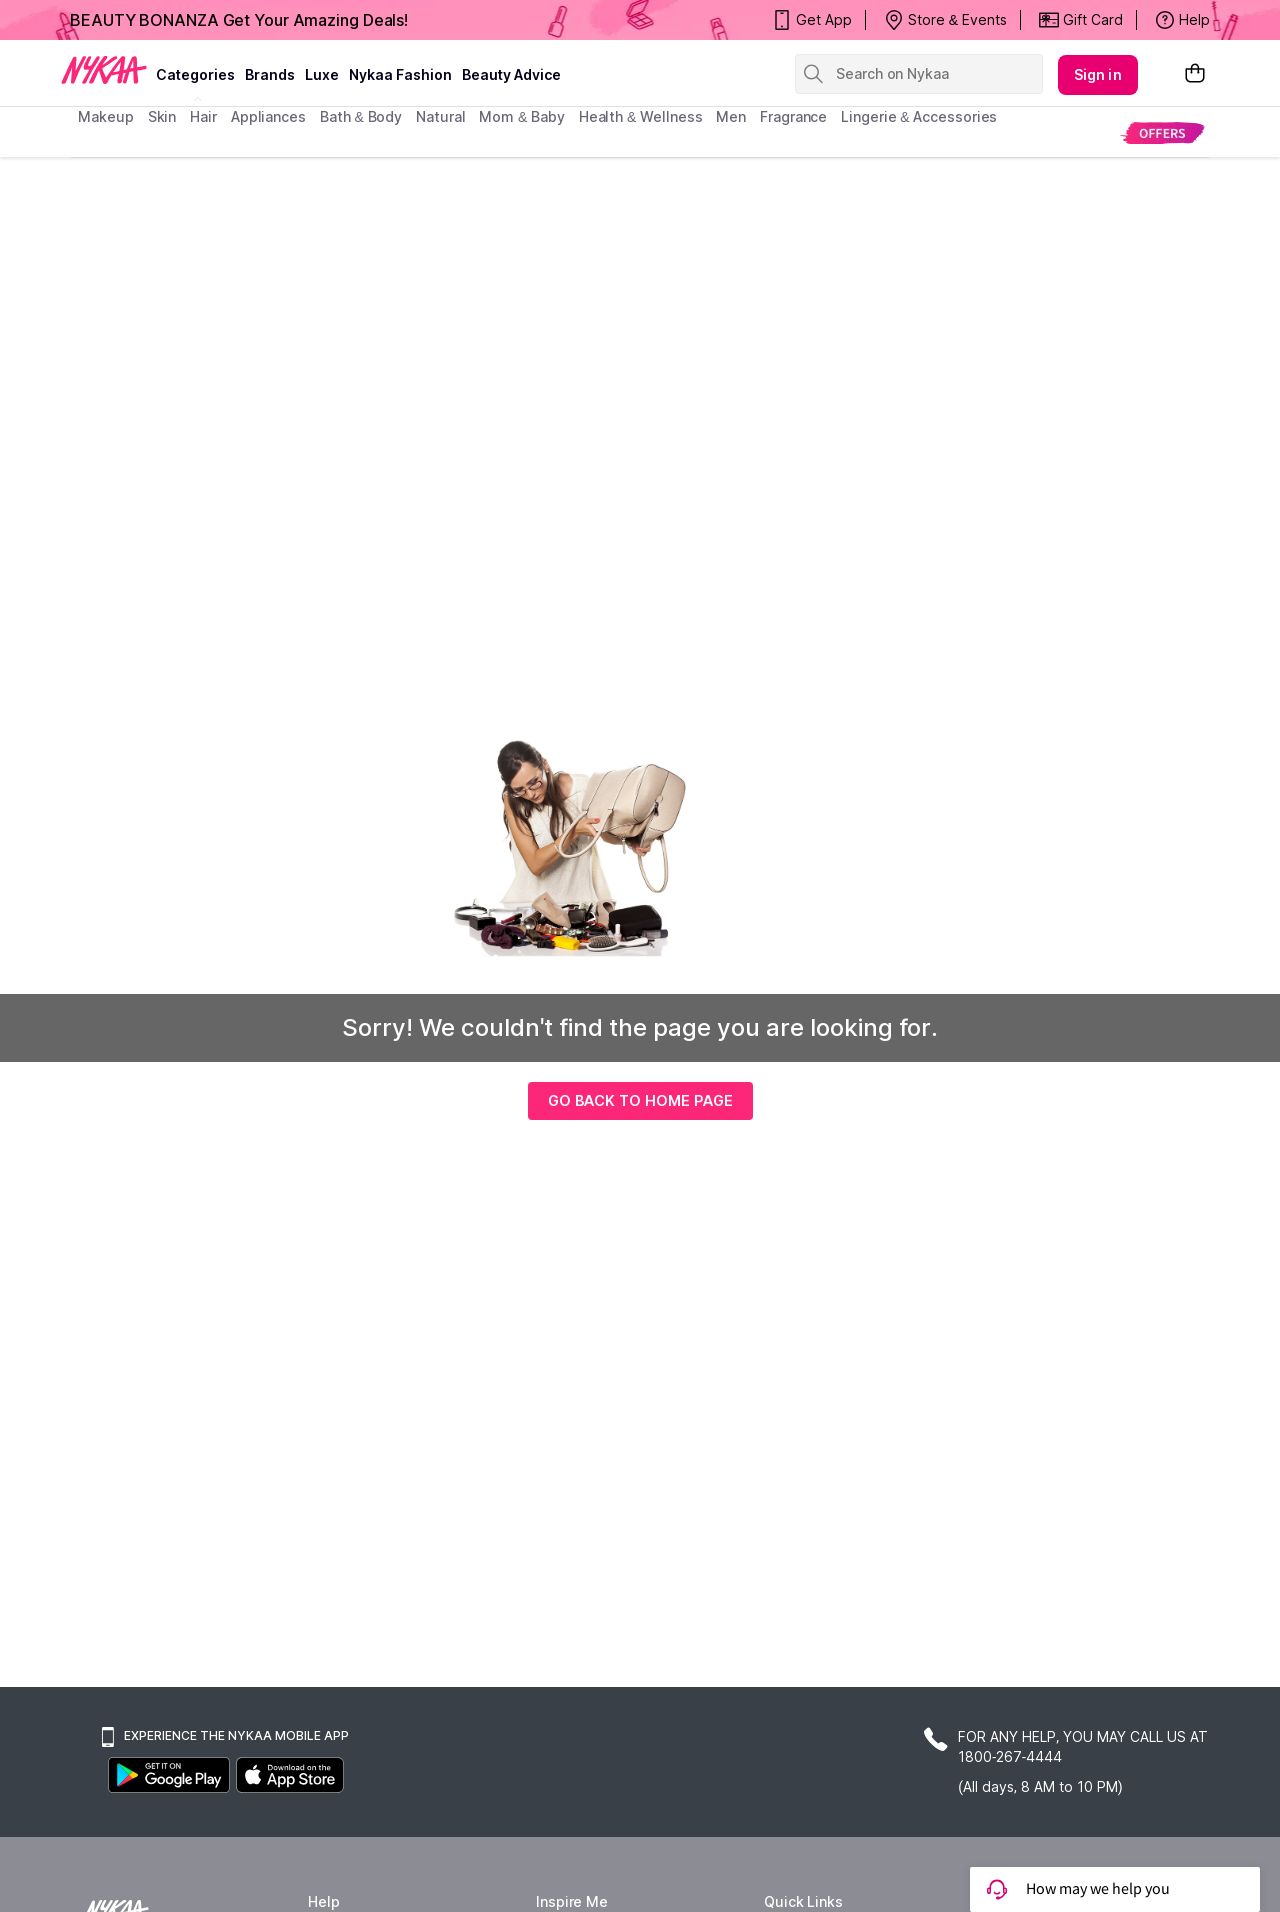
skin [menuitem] (162, 116)
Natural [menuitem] (440, 116)
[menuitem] (1162, 132)
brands (270, 74)
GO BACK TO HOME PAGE (640, 1100)
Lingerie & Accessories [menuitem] (919, 116)
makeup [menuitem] (105, 116)
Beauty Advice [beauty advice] (511, 74)
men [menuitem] (731, 116)
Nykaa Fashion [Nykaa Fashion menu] (400, 74)
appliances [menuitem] (268, 116)
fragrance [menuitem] (793, 116)
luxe (322, 74)
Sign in (1098, 74)
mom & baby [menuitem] (521, 116)
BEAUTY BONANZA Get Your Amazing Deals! (239, 20)
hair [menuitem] (203, 116)
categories (195, 74)
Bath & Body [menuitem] (361, 116)
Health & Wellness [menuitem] (641, 116)
